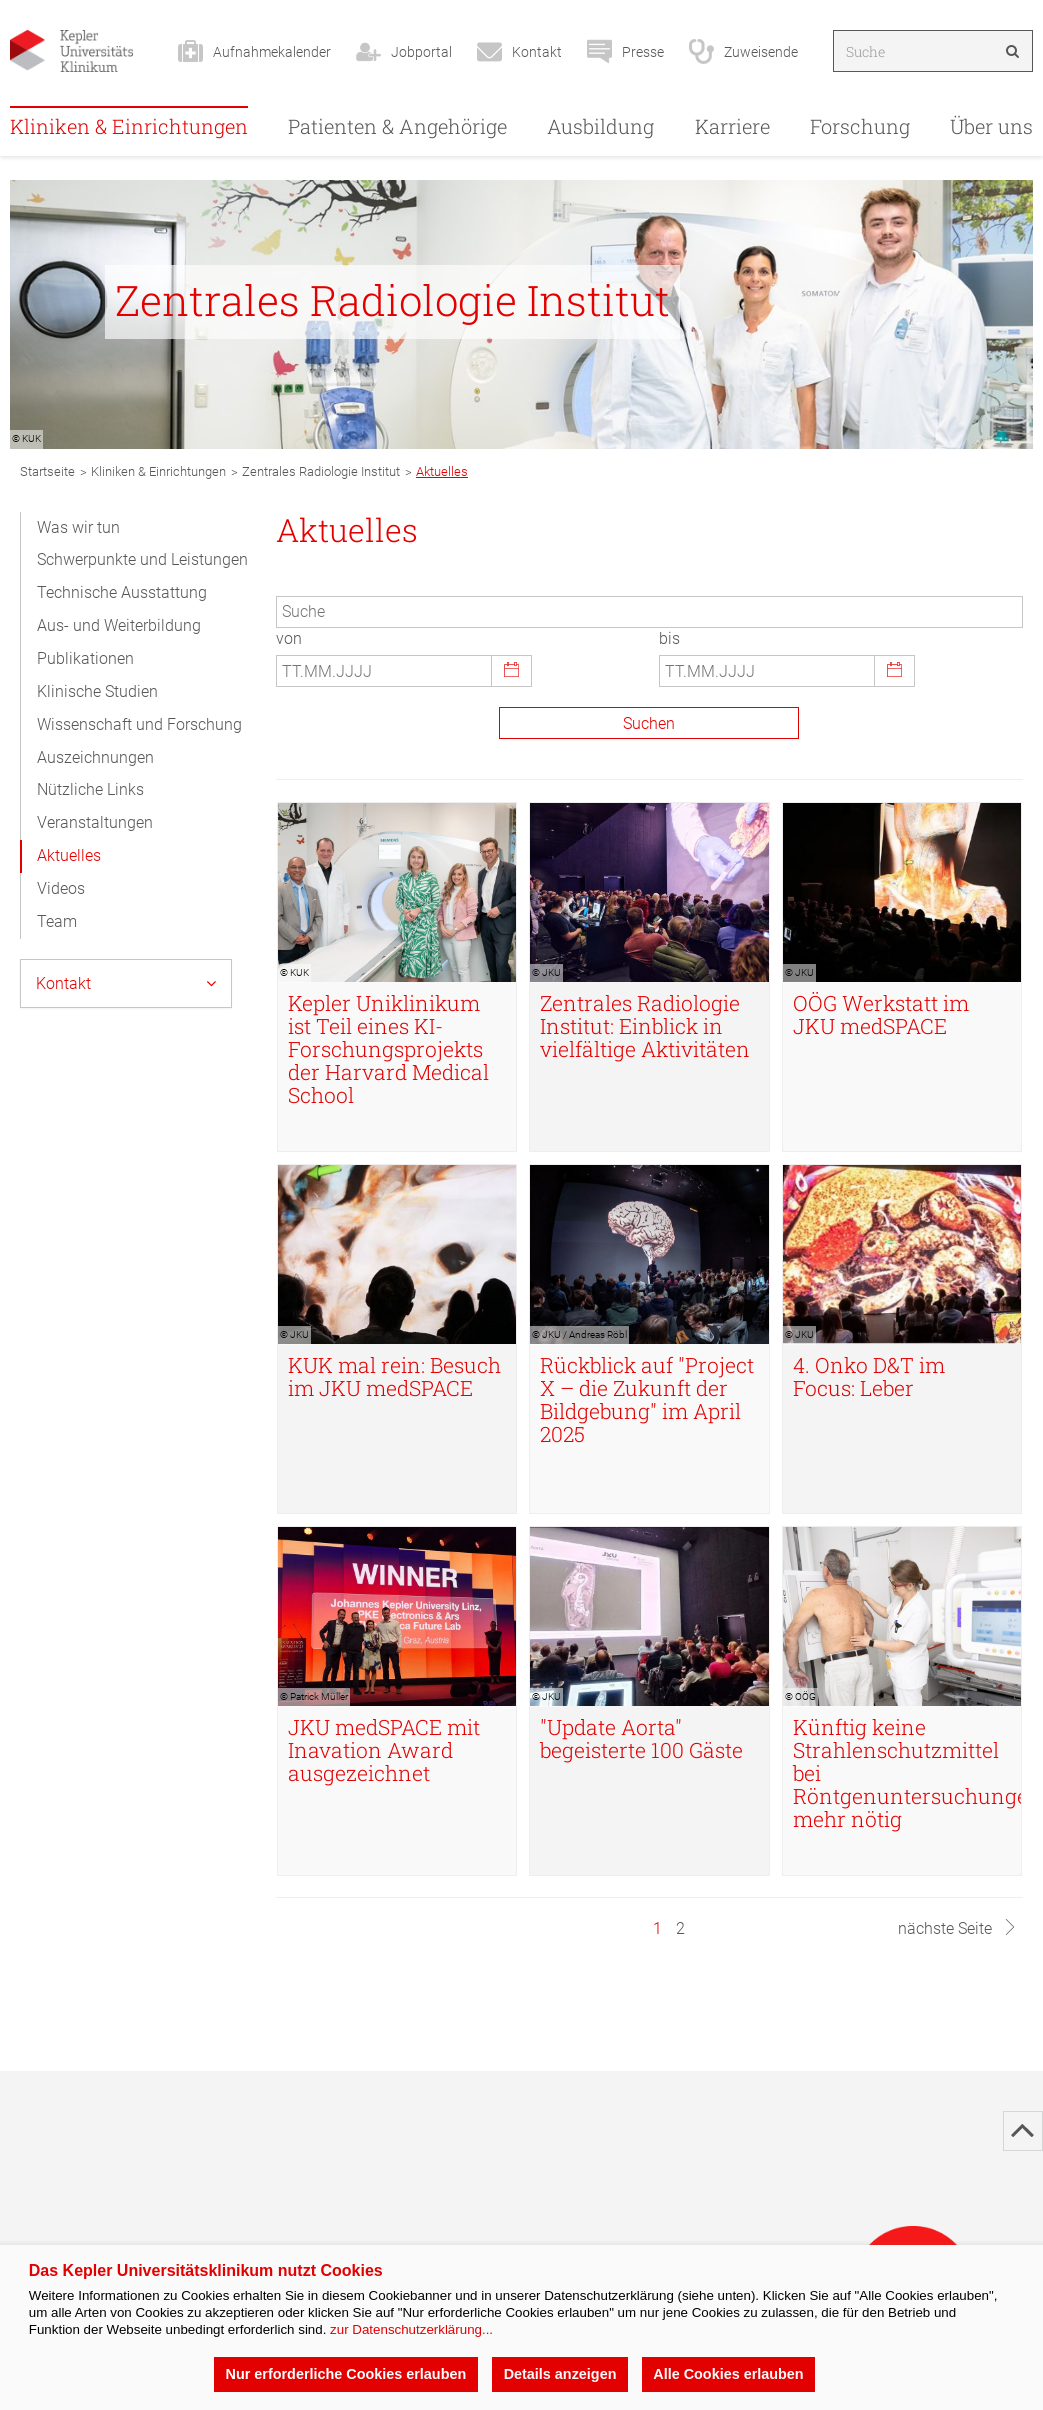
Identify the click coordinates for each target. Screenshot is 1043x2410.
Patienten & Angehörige (397, 126)
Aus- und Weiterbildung (119, 625)
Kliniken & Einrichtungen (129, 126)
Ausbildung (600, 126)
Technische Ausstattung (122, 592)
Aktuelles (69, 855)
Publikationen (85, 658)
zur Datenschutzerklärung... (411, 2329)
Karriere (732, 126)
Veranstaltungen (95, 822)
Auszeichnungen (95, 757)
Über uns (991, 126)
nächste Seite (958, 1928)
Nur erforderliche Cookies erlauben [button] (345, 2374)
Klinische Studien (97, 691)
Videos (61, 888)
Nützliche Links (90, 789)
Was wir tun (78, 527)
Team (57, 921)
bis (669, 638)
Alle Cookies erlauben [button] (728, 2374)
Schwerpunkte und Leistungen (142, 559)
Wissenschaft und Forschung (139, 724)
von (289, 638)
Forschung (860, 126)
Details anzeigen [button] (559, 2374)
